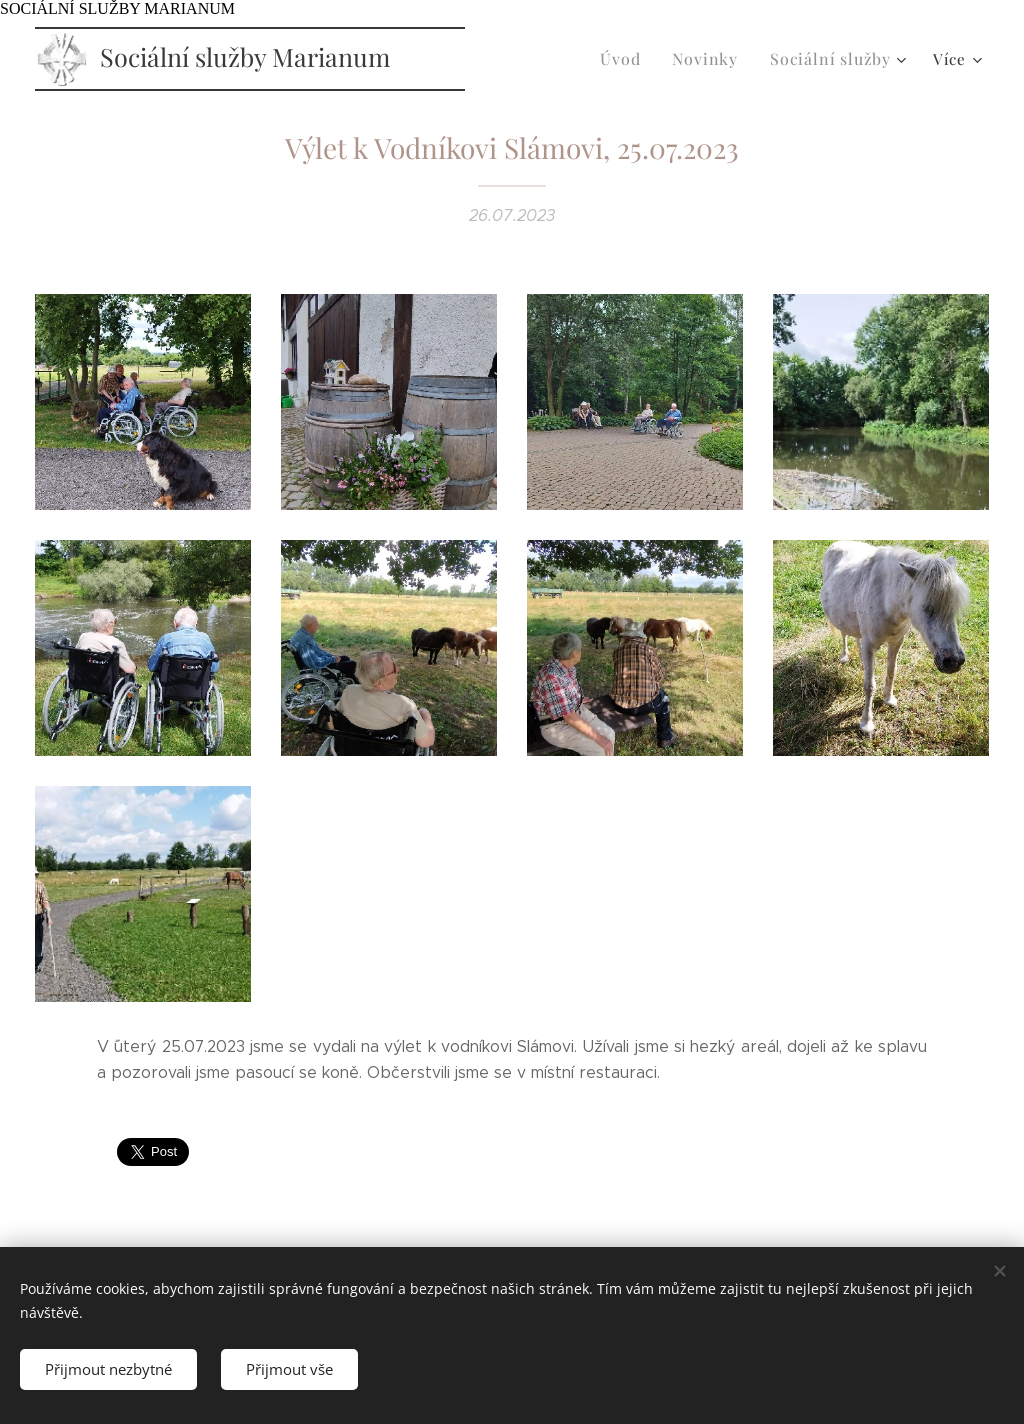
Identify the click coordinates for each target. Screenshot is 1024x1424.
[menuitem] (639, 59)
